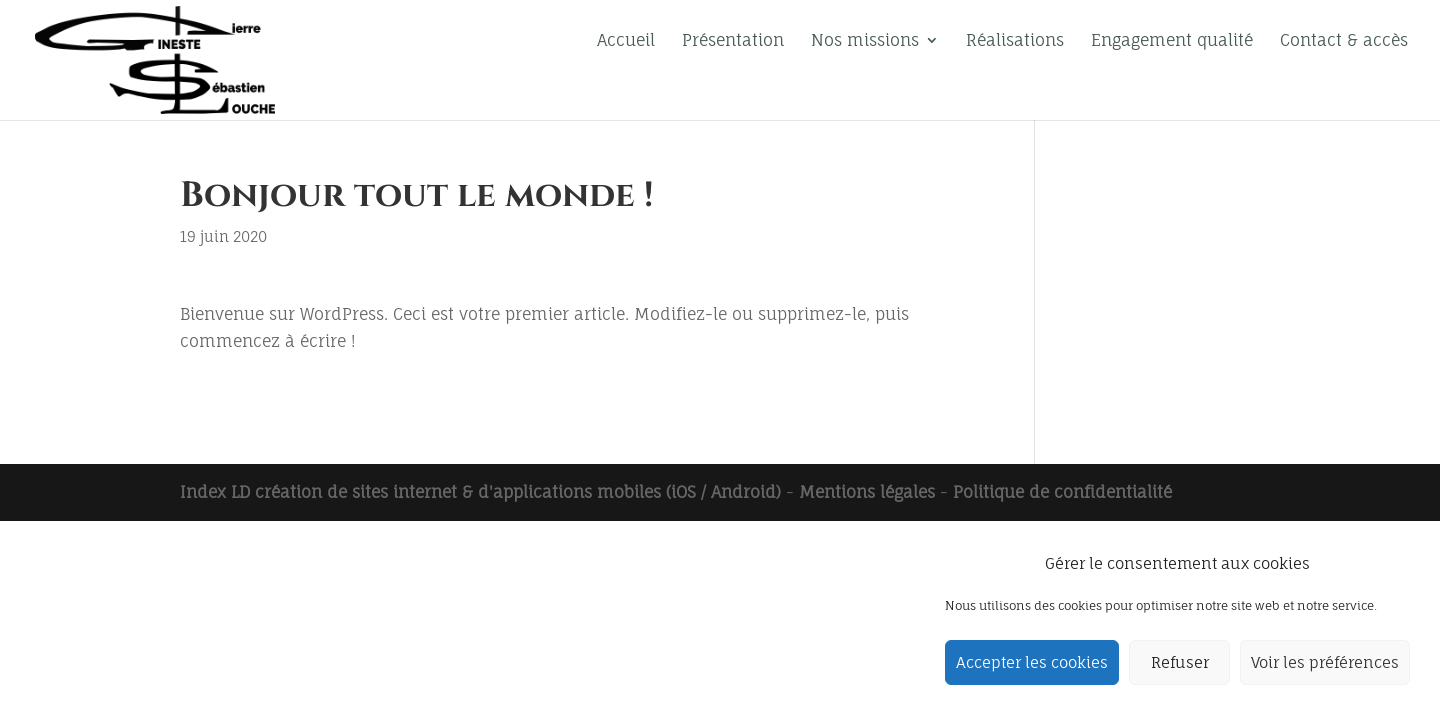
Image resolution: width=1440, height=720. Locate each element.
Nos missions (865, 41)
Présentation (733, 41)
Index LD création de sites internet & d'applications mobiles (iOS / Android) (480, 492)
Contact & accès (1344, 41)
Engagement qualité (1172, 41)
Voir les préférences (1325, 662)
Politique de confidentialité (1062, 492)
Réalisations (1015, 41)
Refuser (1180, 662)
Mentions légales (867, 492)
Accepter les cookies (1032, 662)
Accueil (626, 41)
